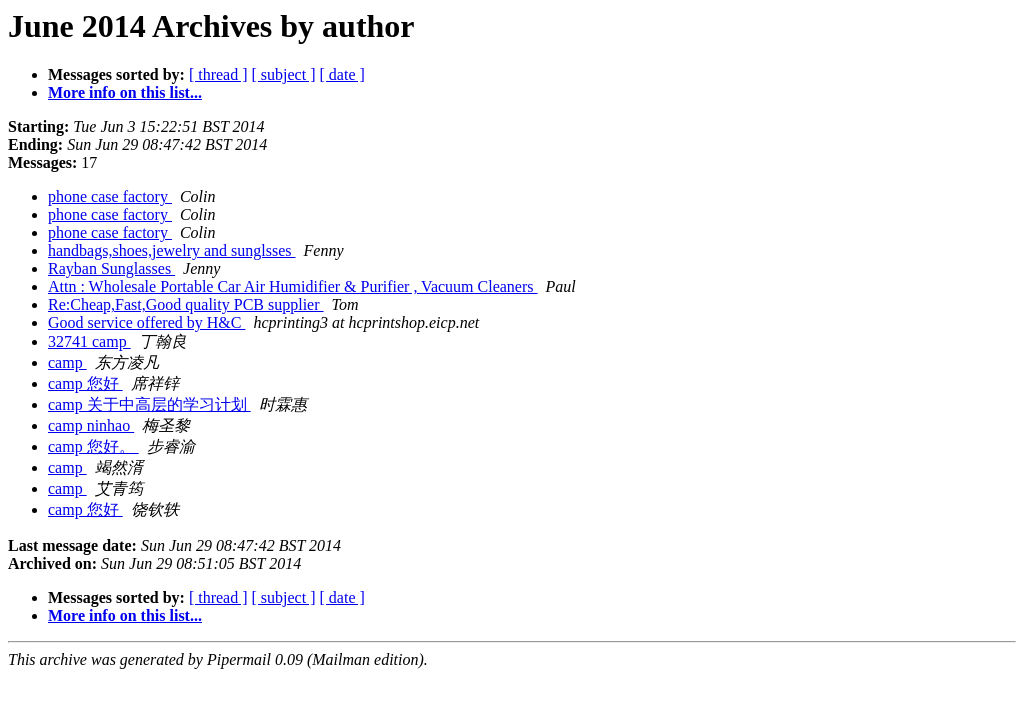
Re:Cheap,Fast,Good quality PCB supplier (186, 304)
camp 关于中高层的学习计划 (149, 404)
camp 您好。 (93, 446)
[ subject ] (284, 74)
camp (67, 362)
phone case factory (110, 196)
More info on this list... (125, 92)
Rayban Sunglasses (111, 268)
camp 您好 (85, 383)
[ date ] (342, 74)
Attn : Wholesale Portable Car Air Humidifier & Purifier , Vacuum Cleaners (293, 286)
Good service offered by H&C (146, 322)
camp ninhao (91, 425)
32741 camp (89, 341)
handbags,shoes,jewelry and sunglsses (172, 250)
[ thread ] (218, 74)
